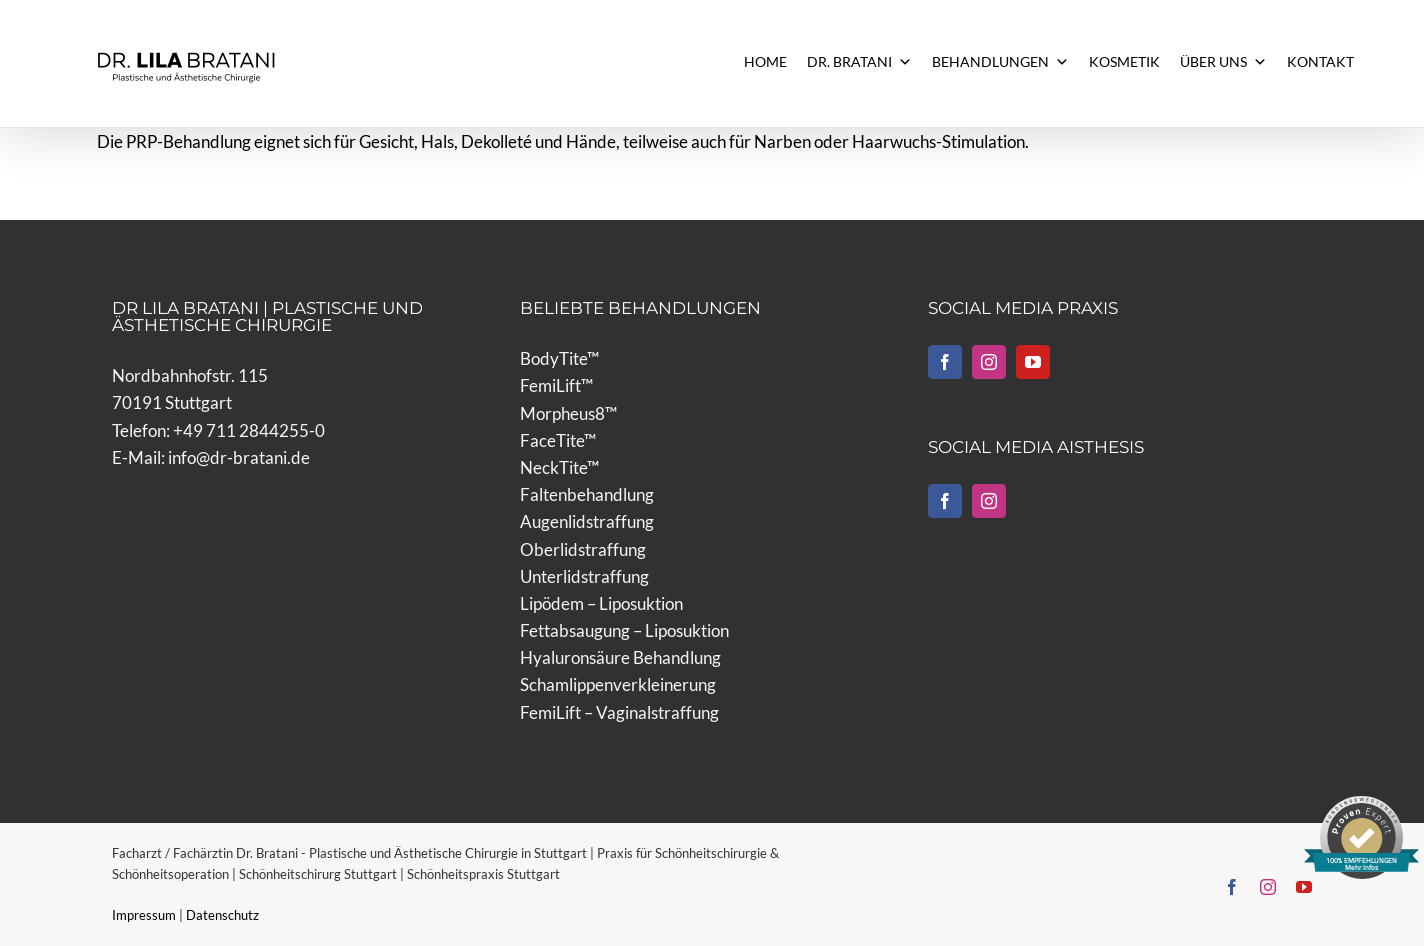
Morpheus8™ (568, 413)
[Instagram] (989, 362)
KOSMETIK (1124, 61)
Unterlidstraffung (584, 576)
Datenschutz (222, 915)
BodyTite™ (559, 358)
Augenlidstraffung (587, 521)
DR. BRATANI (859, 62)
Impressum (145, 915)
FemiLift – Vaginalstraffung (619, 712)
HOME (765, 61)
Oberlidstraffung (583, 549)
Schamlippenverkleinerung (618, 684)
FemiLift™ (556, 385)
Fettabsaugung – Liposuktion (624, 630)
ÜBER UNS (1223, 62)
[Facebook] (945, 362)
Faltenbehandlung (587, 494)
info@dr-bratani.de (239, 457)
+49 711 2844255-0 (249, 430)
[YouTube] (1033, 362)
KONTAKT (1320, 61)
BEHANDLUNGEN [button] (1000, 62)
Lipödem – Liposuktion (601, 603)
